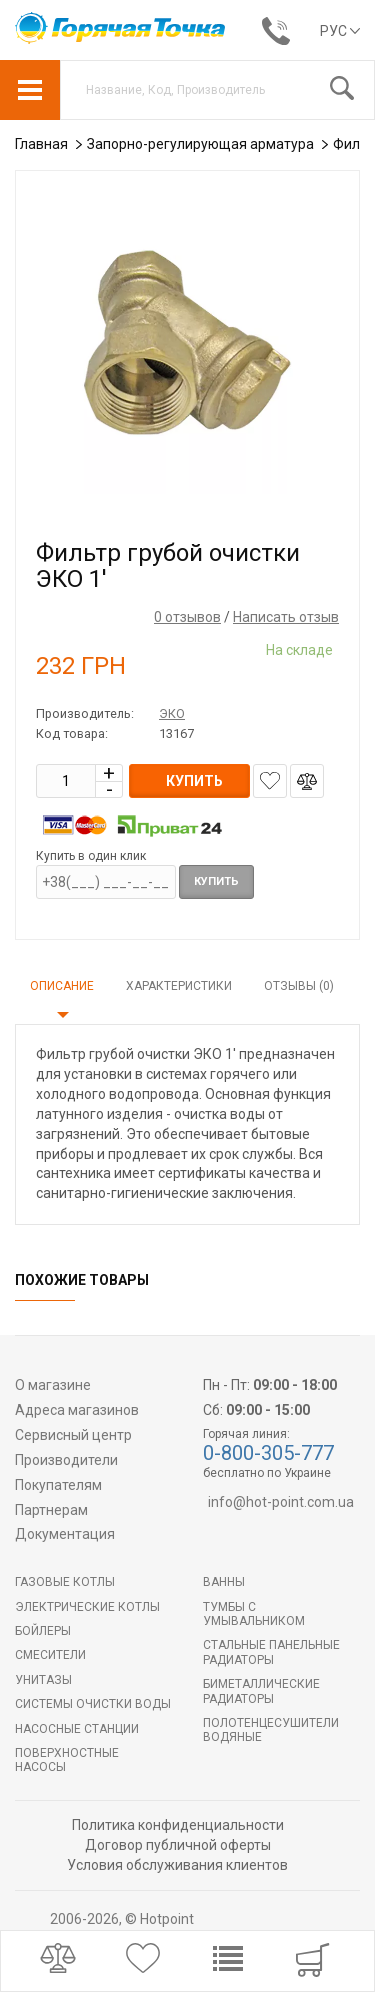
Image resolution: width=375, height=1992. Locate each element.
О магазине (53, 1385)
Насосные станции (77, 1729)
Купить (216, 881)
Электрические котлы (87, 1607)
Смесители (50, 1655)
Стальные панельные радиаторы (271, 1652)
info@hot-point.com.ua (281, 1502)
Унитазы (43, 1680)
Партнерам (51, 1510)
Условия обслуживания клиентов (177, 1865)
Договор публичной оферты (178, 1845)
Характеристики (179, 986)
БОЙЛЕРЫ (43, 1631)
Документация (65, 1534)
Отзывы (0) (299, 986)
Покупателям (58, 1485)
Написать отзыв (286, 617)
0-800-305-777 (268, 1453)
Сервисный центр (73, 1435)
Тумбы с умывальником (254, 1614)
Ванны (224, 1582)
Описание (62, 986)
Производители (66, 1460)
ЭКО (172, 713)
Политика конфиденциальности (178, 1825)
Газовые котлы (65, 1582)
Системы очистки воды (93, 1704)
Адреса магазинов (77, 1410)
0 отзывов (187, 617)
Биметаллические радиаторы (261, 1691)
